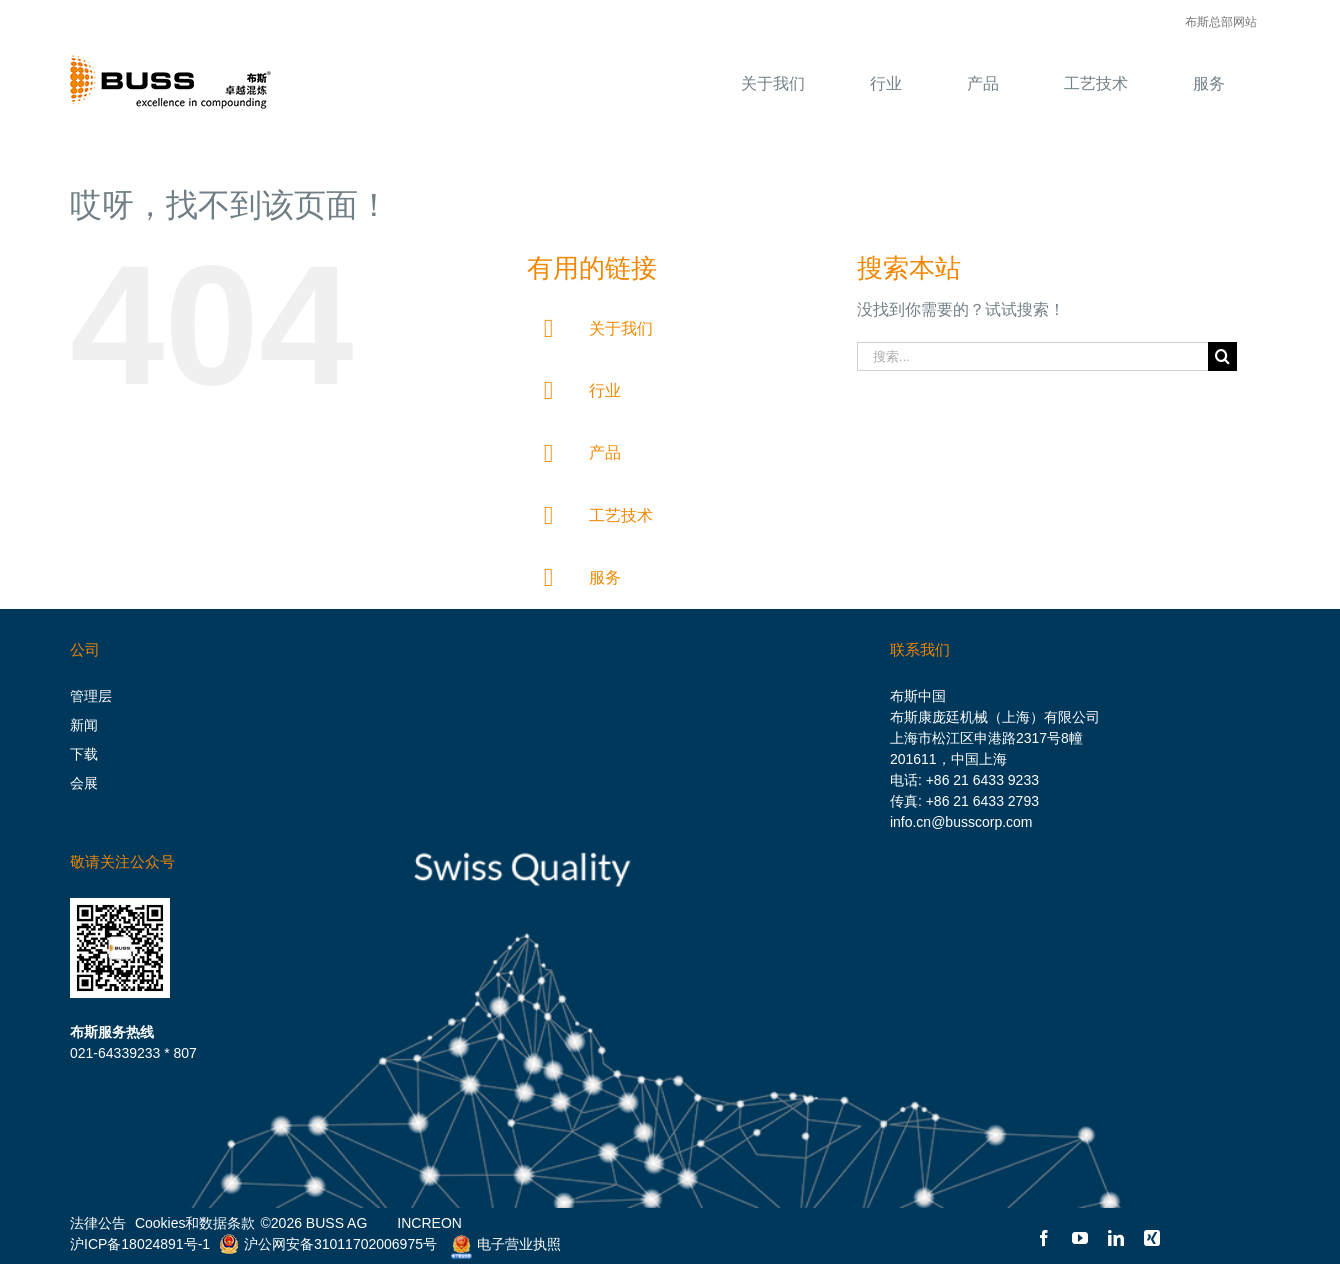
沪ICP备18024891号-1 (140, 1244)
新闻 (84, 725)
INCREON (429, 1223)
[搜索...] (1032, 356)
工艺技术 (621, 515)
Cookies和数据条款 (195, 1223)
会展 (84, 783)
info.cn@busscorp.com (961, 822)
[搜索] (1222, 356)
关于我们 (621, 328)
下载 (84, 754)
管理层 (91, 696)
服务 (605, 577)
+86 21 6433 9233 (982, 780)
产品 (605, 452)
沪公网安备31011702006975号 (328, 1244)
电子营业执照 (501, 1244)
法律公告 (98, 1223)
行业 (605, 390)
